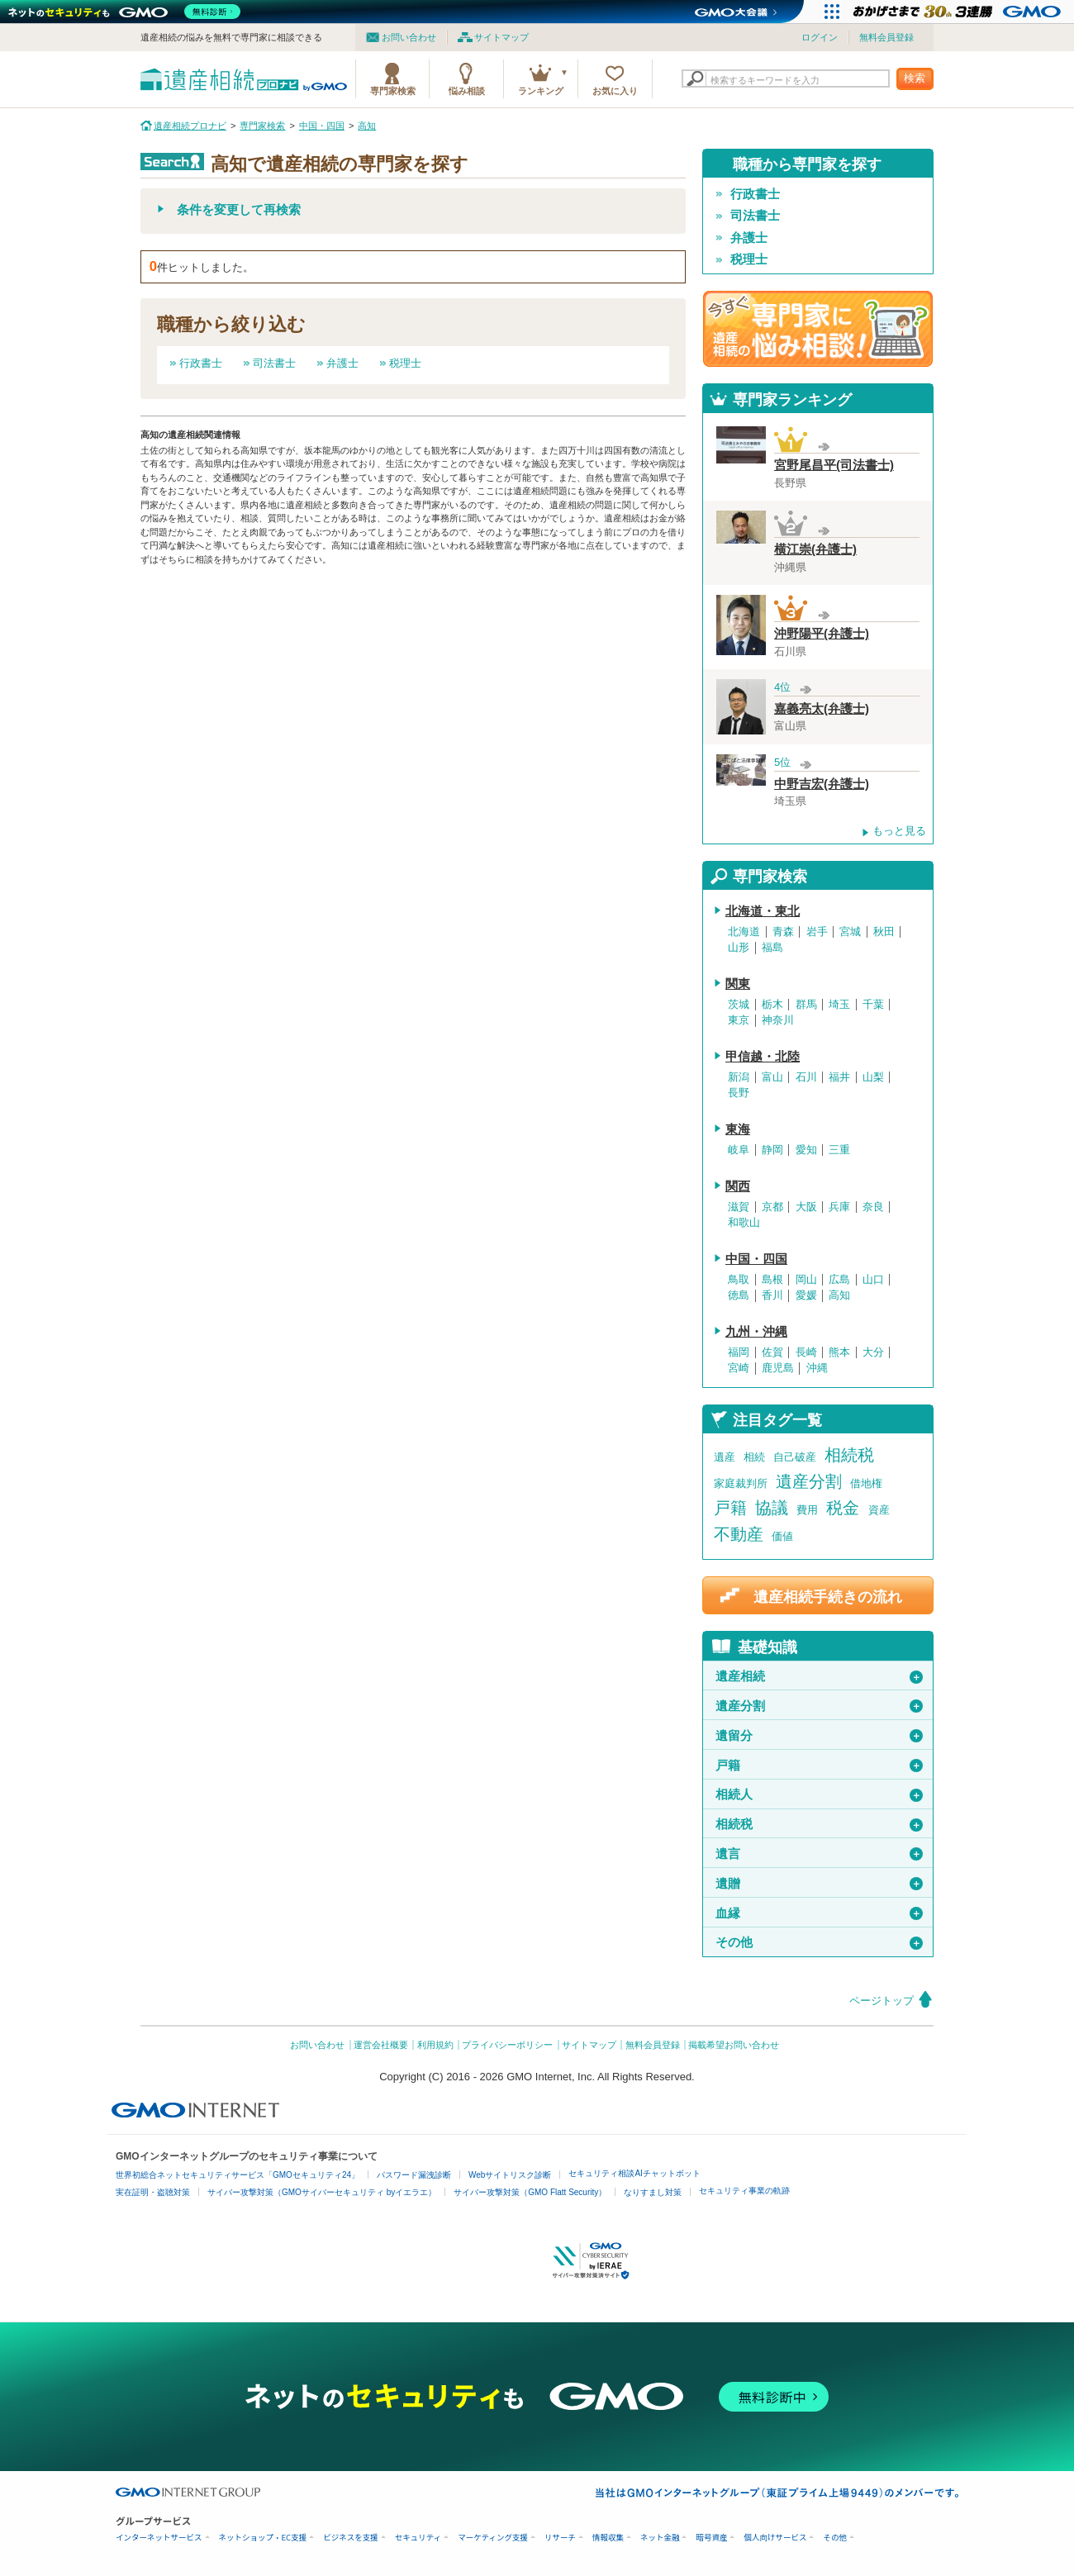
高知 (839, 1295)
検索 (914, 78)
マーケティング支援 (493, 2537)
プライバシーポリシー (507, 2045)
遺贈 (819, 1883)
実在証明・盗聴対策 (153, 2192)
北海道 (744, 932)
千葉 (873, 1004)
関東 (737, 984)
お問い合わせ (409, 37)
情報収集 (608, 2537)
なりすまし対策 (653, 2192)
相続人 (819, 1794)
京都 (772, 1207)
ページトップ (881, 2000)
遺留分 (819, 1735)
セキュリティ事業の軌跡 (744, 2190)
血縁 (819, 1913)
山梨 (873, 1077)
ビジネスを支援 (350, 2537)
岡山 (806, 1280)
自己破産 (794, 1457)
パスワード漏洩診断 (414, 2174)
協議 (771, 1508)
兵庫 (839, 1207)
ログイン (819, 37)
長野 (738, 1093)
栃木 (772, 1004)
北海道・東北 (762, 911)
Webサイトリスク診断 (509, 2174)
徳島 (738, 1295)
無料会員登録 (886, 37)
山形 (738, 947)
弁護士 (342, 363)
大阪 (806, 1207)
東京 (738, 1020)
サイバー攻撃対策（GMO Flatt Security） (530, 2192)
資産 (879, 1510)
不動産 (738, 1534)
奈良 (873, 1207)
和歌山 (744, 1223)
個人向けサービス (775, 2537)
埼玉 (839, 1004)
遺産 (724, 1457)
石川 (806, 1077)
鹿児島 (778, 1368)
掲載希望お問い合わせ (733, 2045)
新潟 (738, 1077)
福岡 (738, 1352)
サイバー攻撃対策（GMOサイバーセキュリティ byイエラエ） (321, 2192)
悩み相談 (467, 91)
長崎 (806, 1352)
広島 (839, 1280)
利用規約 (435, 2045)
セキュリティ (418, 2537)
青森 (783, 932)
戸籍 (730, 1508)
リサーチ (560, 2537)
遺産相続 (819, 1676)
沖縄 (817, 1368)
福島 (772, 947)
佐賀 (772, 1352)
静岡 (772, 1150)
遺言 (819, 1854)
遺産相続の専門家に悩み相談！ (818, 329)
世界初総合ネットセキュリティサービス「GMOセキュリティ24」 (237, 2174)
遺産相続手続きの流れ (827, 1596)
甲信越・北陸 (762, 1056)
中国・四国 (756, 1259)
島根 (772, 1280)
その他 (819, 1942)
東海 (737, 1129)
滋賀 (738, 1207)
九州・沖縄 (756, 1331)
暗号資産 (711, 2537)
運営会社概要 (381, 2045)
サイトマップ (501, 37)
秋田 (884, 932)
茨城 (738, 1004)
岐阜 (738, 1150)
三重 (839, 1150)
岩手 (817, 932)
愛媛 (806, 1295)
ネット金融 (660, 2537)
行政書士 (200, 363)
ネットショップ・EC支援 (263, 2537)
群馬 (806, 1004)
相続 (754, 1457)
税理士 (405, 363)
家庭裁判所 (740, 1483)
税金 (842, 1508)
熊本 (839, 1352)
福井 (839, 1077)
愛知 (806, 1150)
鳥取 (738, 1280)
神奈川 (778, 1020)
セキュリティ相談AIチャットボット (634, 2173)
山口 (873, 1280)
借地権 (866, 1483)
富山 (772, 1077)
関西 (737, 1186)
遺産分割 (809, 1481)
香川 (772, 1295)
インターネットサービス (159, 2537)
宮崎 (738, 1368)
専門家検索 (393, 91)
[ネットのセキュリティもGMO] (126, 11)
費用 (807, 1510)
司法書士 (274, 363)
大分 (873, 1352)
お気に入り (615, 91)
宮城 (850, 932)
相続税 (849, 1455)
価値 (782, 1536)
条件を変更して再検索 (239, 209)
